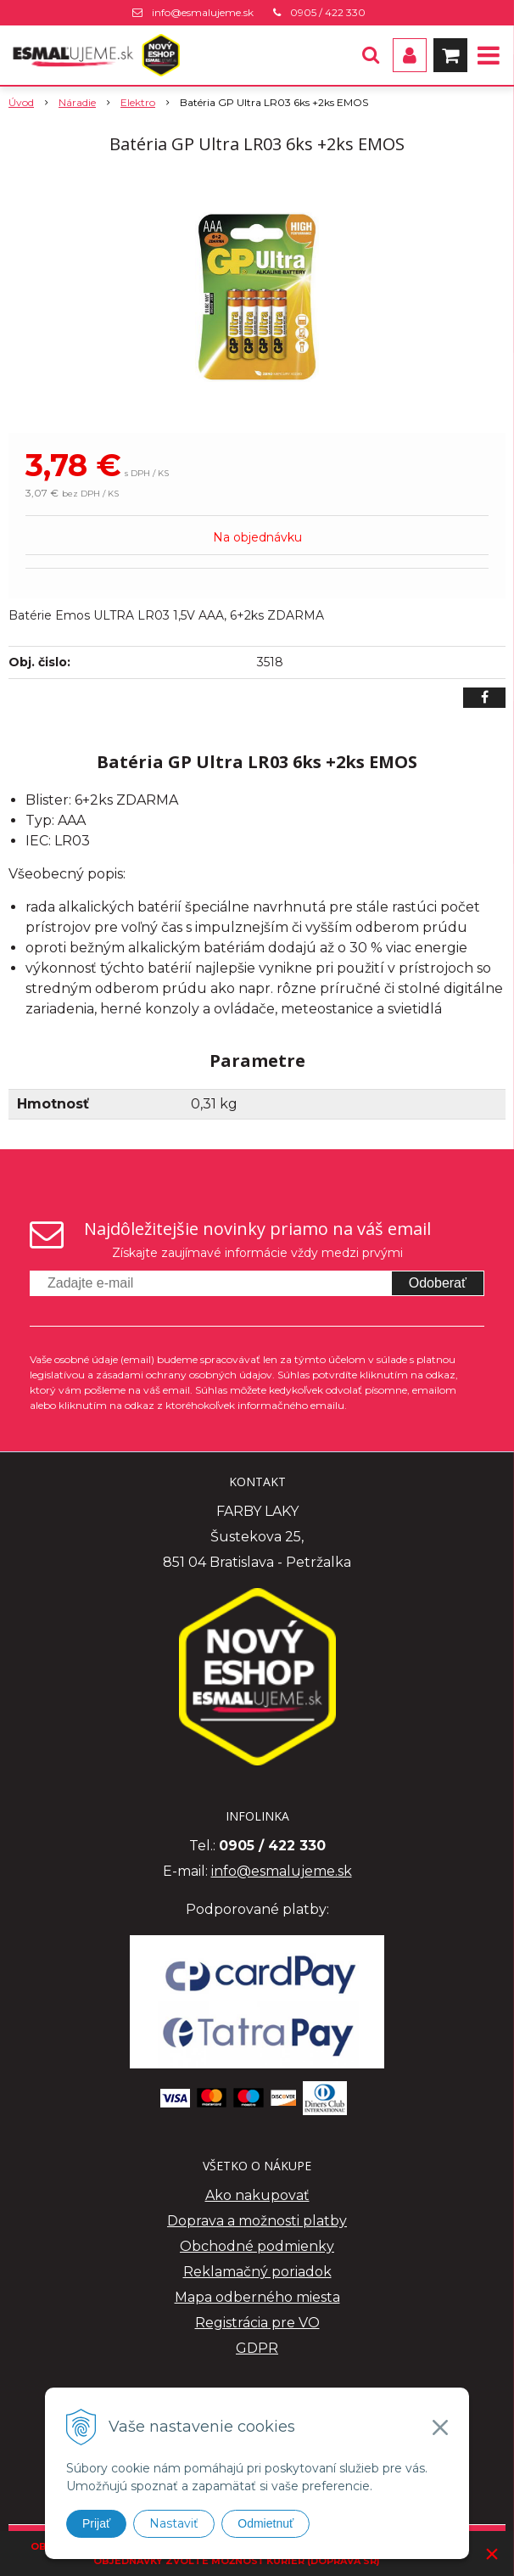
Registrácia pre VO (257, 2323)
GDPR (257, 2348)
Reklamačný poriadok (257, 2272)
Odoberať (438, 1283)
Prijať (96, 2523)
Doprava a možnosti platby (257, 2221)
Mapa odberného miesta (257, 2297)
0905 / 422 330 (328, 12)
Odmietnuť (265, 2523)
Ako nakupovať (257, 2195)
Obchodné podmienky (257, 2246)
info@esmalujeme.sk (203, 12)
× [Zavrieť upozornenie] (492, 2554)
